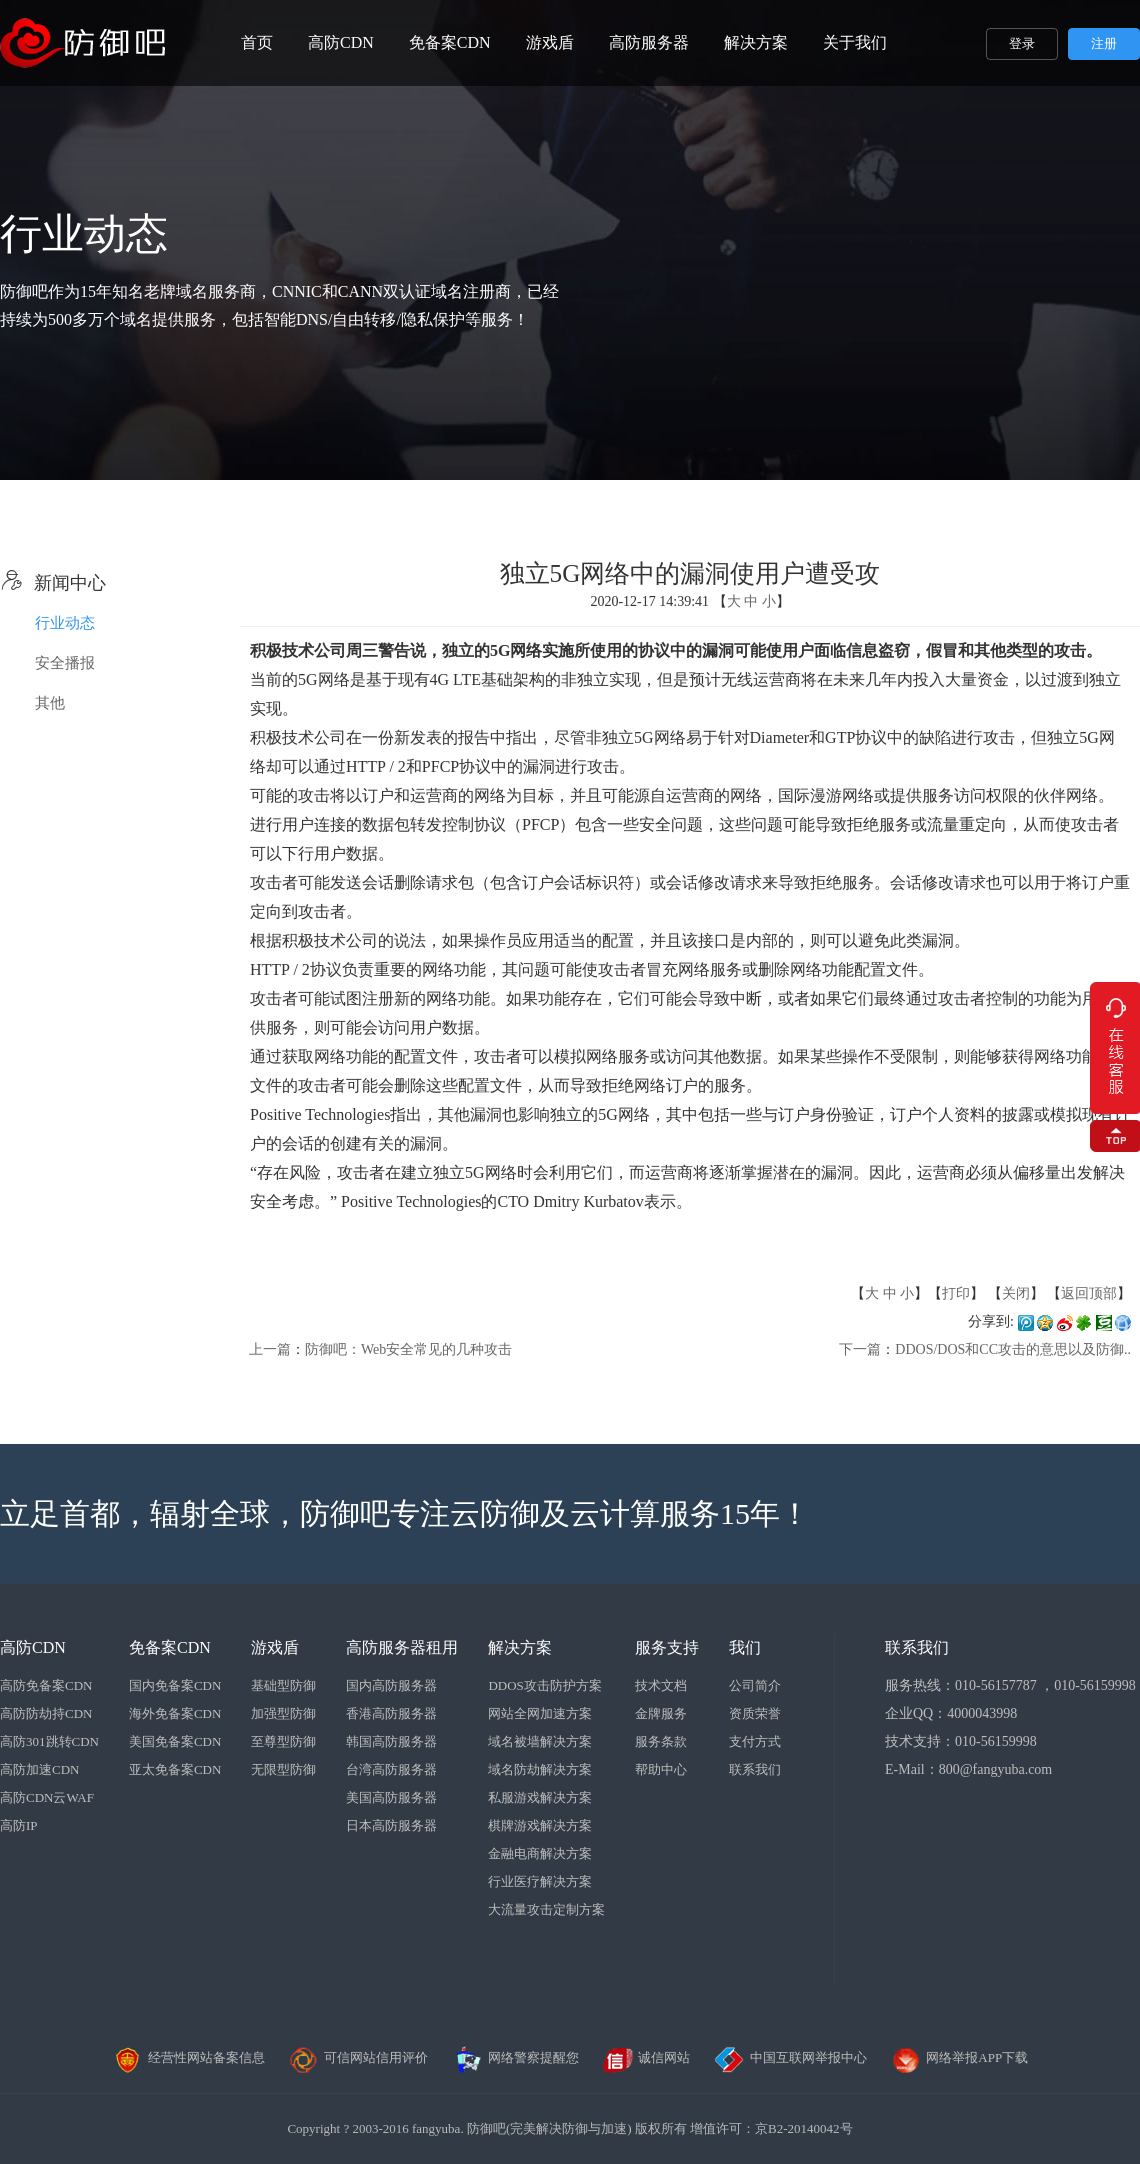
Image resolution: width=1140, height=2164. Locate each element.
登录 (1022, 43)
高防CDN (341, 42)
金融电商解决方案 (540, 1853)
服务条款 (661, 1741)
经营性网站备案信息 (188, 2057)
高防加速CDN (39, 1769)
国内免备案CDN (175, 1685)
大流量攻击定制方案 (546, 1909)
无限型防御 (283, 1769)
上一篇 (270, 1349)
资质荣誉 (755, 1713)
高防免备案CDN (46, 1685)
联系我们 (755, 1769)
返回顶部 (1089, 1293)
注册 (1104, 43)
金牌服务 (661, 1713)
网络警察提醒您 (515, 2057)
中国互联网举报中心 (790, 2057)
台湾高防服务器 (391, 1769)
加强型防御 (283, 1713)
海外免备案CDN (175, 1713)
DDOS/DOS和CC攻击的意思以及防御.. (1013, 1349)
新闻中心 (53, 583)
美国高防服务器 (391, 1797)
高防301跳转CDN (49, 1741)
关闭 (1016, 1293)
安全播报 (65, 663)
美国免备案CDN (175, 1741)
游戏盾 (550, 42)
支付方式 (755, 1741)
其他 (50, 703)
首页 (257, 42)
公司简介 (755, 1685)
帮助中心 (661, 1769)
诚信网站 (646, 2057)
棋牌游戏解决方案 (540, 1825)
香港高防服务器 (391, 1713)
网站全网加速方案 (540, 1713)
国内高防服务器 (391, 1685)
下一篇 (860, 1349)
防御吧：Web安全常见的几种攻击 (408, 1349)
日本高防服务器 (391, 1825)
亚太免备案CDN (175, 1769)
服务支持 (667, 1647)
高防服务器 (649, 42)
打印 (956, 1293)
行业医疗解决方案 (540, 1881)
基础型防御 (283, 1685)
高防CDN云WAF (47, 1797)
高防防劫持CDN (46, 1713)
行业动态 (65, 623)
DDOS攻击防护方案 (544, 1685)
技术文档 (661, 1685)
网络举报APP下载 (959, 2057)
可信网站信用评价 (358, 2057)
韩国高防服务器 (391, 1741)
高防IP (19, 1825)
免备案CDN (450, 42)
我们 (745, 1647)
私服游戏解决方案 (540, 1797)
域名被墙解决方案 (540, 1741)
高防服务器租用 (402, 1647)
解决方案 (756, 42)
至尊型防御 (283, 1741)
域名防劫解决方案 (540, 1769)
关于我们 (855, 42)
